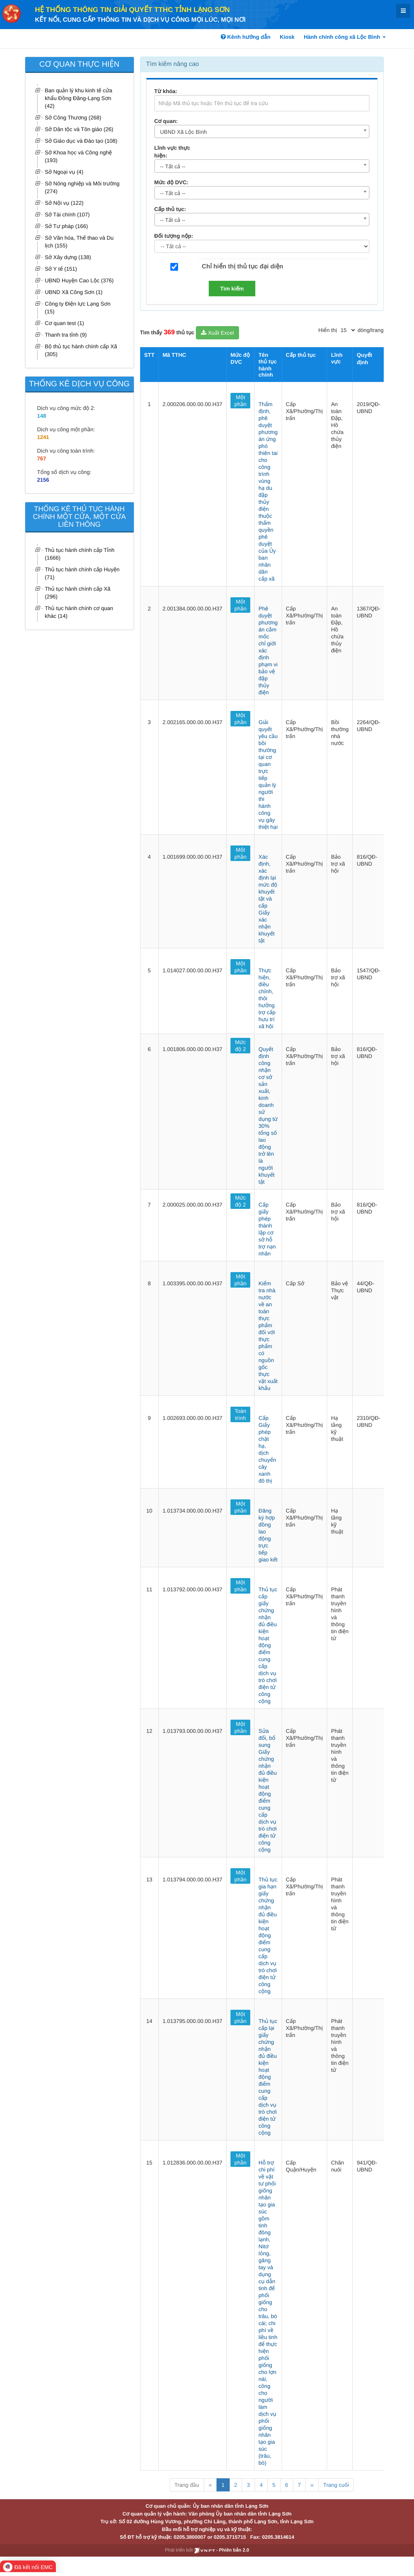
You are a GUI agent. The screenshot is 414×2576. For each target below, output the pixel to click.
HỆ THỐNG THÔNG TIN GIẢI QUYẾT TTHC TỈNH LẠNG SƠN (132, 10)
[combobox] (261, 131)
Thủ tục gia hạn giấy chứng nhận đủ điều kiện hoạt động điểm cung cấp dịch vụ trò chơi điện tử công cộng (267, 1935)
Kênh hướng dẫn (245, 37)
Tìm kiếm (232, 288)
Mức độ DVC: (171, 182)
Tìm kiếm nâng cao (172, 64)
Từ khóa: (165, 91)
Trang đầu (187, 2485)
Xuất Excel (217, 333)
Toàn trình (240, 1414)
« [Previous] (210, 2485)
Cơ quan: (166, 121)
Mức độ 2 (240, 1045)
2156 (43, 480)
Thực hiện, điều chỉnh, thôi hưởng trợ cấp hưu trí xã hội (266, 998)
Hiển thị (328, 330)
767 (41, 458)
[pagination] (347, 330)
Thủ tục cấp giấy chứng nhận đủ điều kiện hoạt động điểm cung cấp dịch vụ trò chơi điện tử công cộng (267, 1645)
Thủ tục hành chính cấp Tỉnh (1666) (80, 554)
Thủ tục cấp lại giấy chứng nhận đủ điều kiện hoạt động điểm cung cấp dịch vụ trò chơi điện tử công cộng (267, 2077)
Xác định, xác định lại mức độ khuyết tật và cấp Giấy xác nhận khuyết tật (267, 899)
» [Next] (312, 2485)
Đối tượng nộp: (173, 236)
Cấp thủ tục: (170, 209)
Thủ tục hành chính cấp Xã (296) (78, 593)
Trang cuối (336, 2485)
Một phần (240, 400)
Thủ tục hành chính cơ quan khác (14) (79, 612)
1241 (43, 437)
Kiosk (287, 37)
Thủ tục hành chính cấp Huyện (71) (82, 573)
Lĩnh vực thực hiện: (172, 152)
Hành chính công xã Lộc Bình (345, 37)
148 (41, 416)
